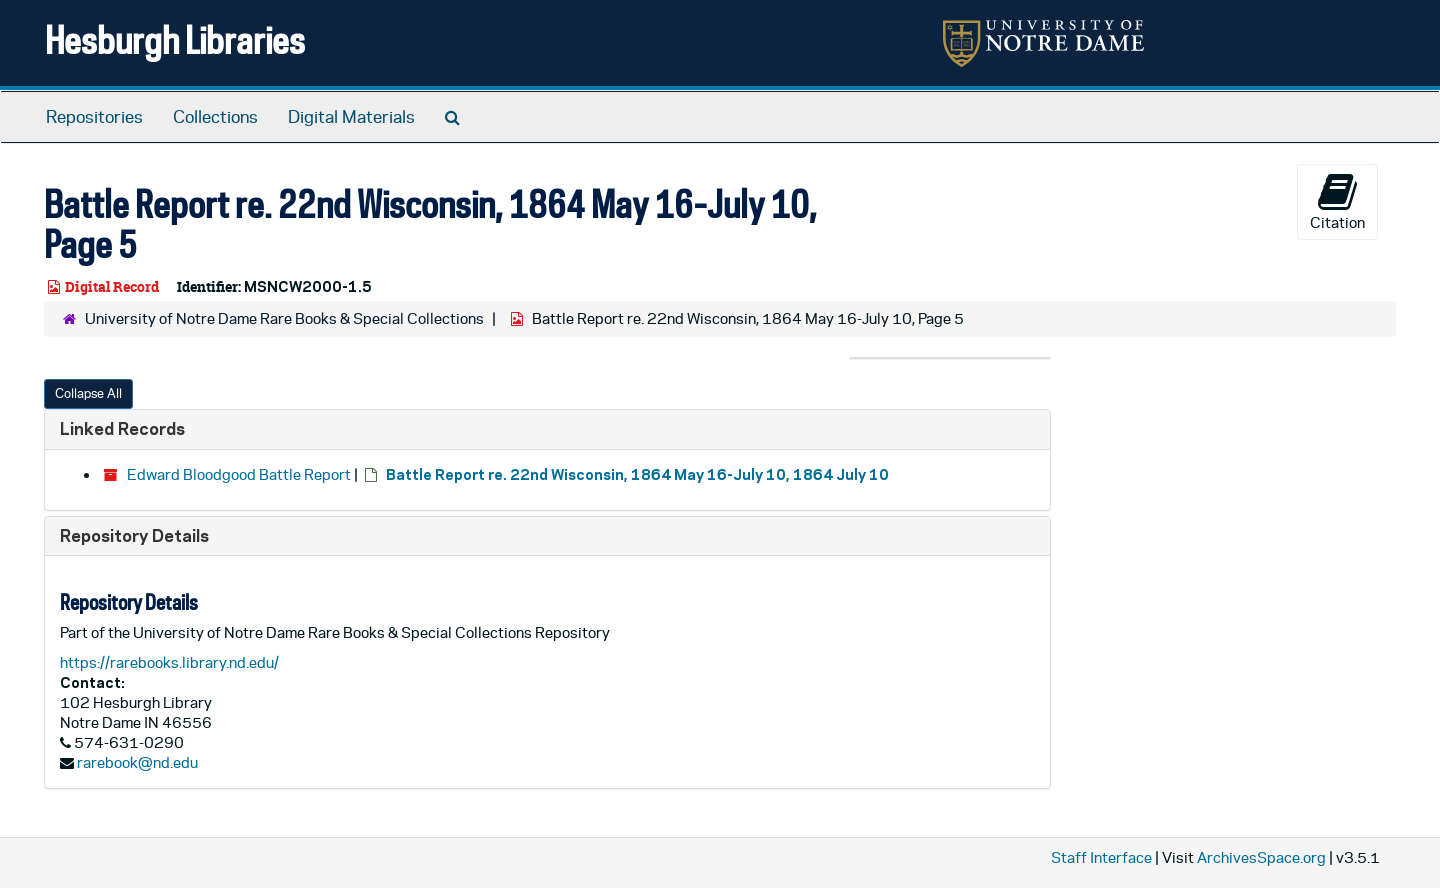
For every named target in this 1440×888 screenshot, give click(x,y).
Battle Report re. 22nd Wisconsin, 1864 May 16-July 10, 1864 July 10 (637, 474)
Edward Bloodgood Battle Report (239, 474)
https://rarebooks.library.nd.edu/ (169, 662)
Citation (1337, 201)
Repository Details (134, 535)
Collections (215, 117)
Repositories (94, 117)
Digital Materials (351, 117)
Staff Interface (1101, 857)
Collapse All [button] (88, 393)
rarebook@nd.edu (137, 762)
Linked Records (122, 428)
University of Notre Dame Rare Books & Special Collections (284, 318)
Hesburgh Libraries (175, 39)
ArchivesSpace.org (1261, 857)
